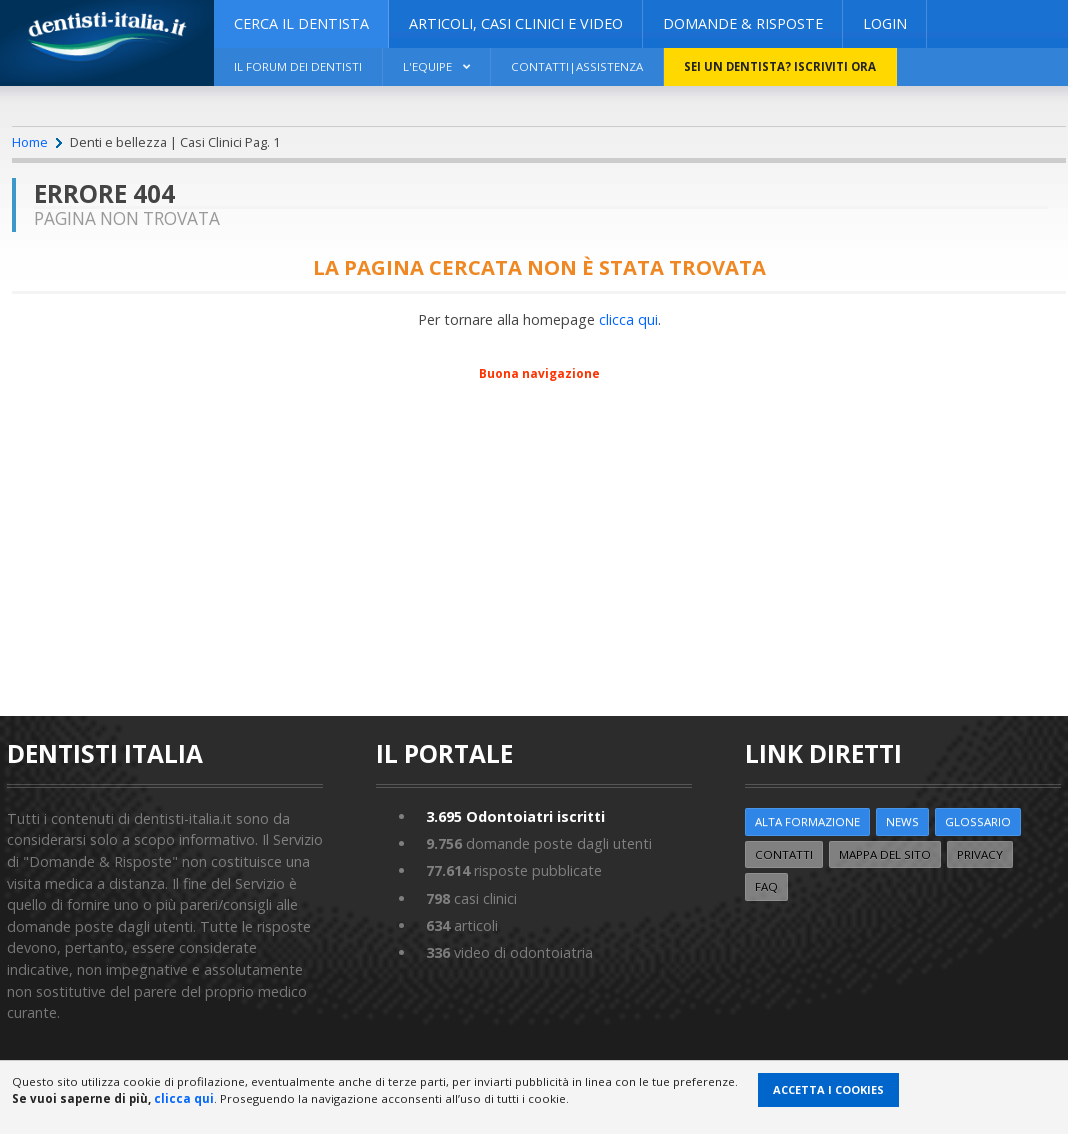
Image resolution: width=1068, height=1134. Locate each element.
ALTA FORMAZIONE (807, 821)
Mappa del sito (885, 854)
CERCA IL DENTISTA (301, 23)
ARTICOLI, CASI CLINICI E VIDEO (516, 23)
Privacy (980, 854)
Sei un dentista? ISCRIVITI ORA (780, 66)
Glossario (978, 821)
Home (30, 142)
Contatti (784, 854)
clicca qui (628, 319)
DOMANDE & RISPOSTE (743, 23)
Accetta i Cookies (828, 1089)
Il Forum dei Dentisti (298, 66)
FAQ (766, 886)
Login (885, 23)
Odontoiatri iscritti (515, 816)
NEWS (902, 821)
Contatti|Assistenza (577, 66)
